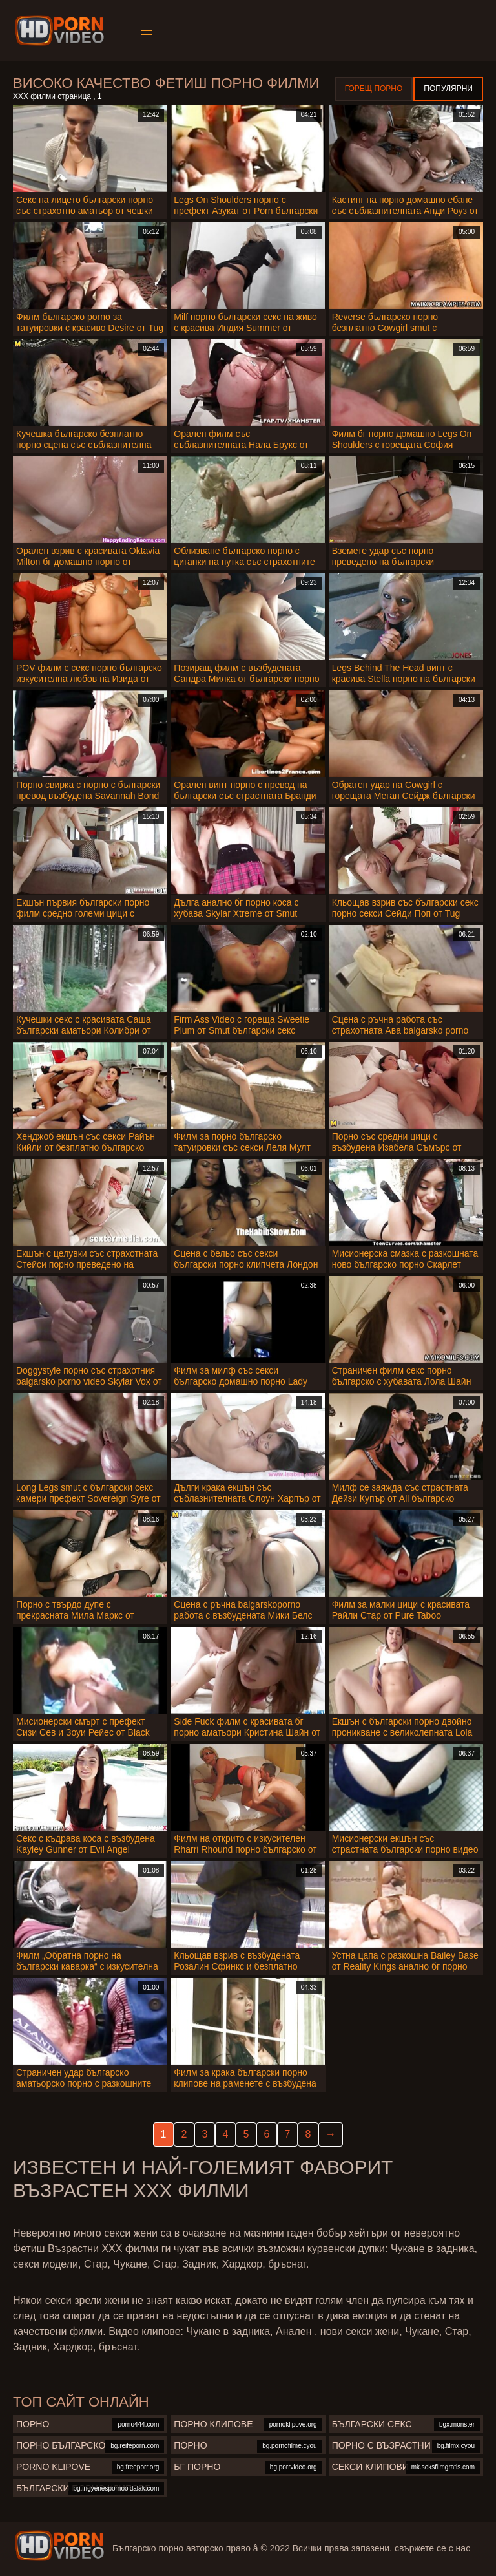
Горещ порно (374, 88)
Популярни (448, 88)
